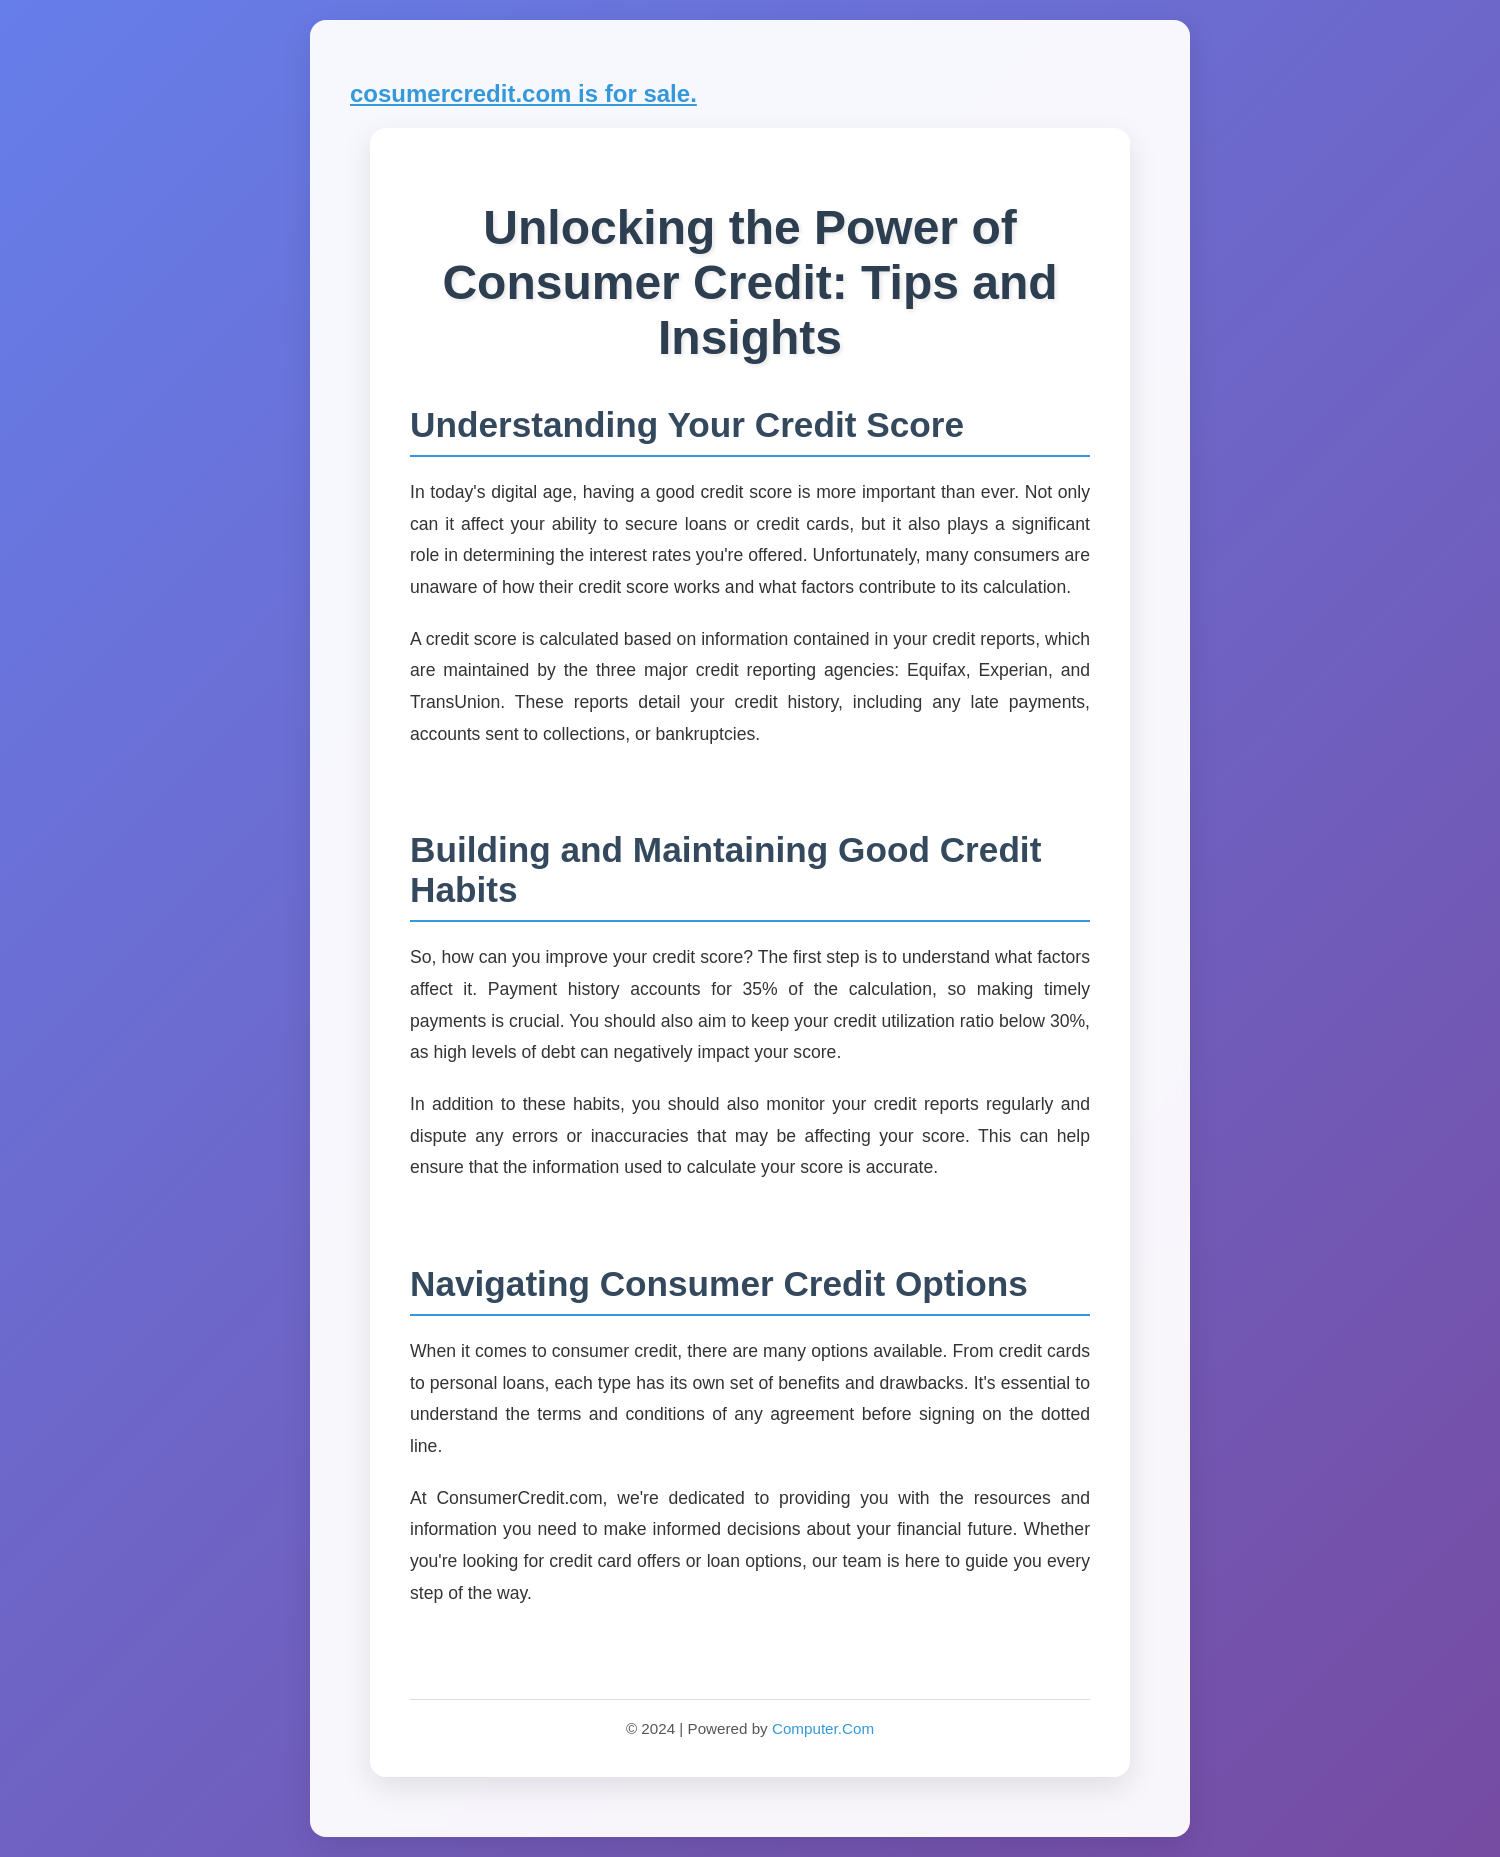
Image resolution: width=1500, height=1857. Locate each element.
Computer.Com (823, 1728)
